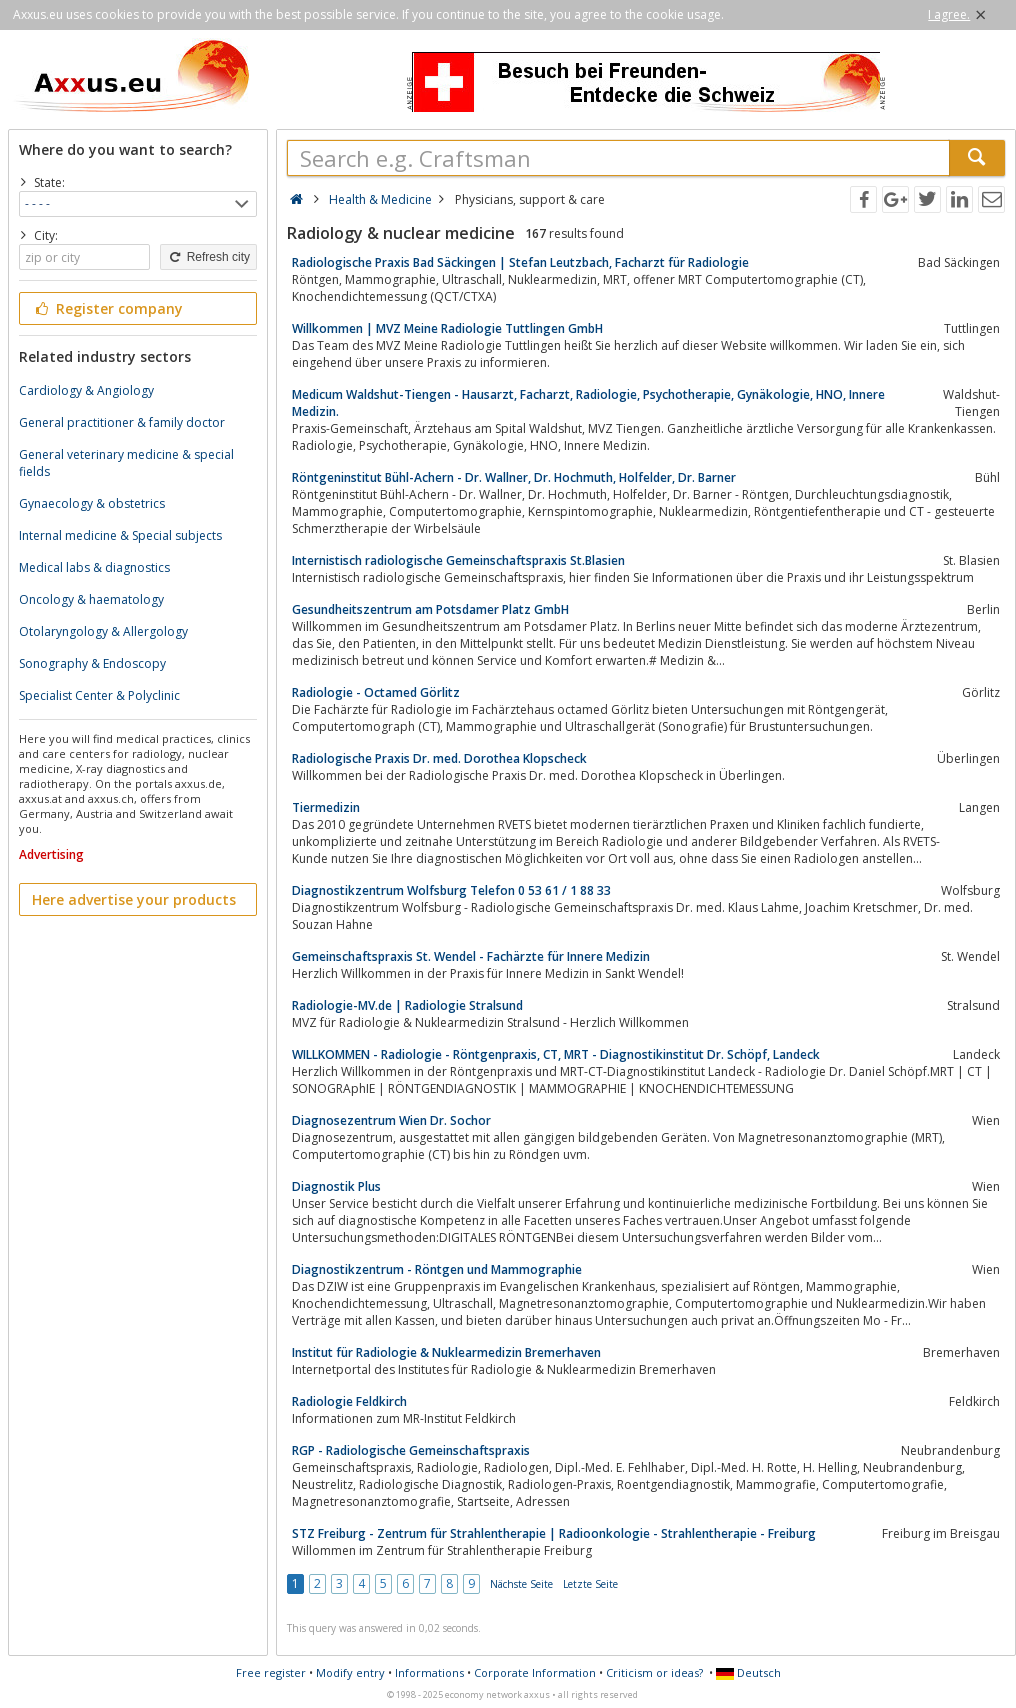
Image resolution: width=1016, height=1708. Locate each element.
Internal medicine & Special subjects (120, 535)
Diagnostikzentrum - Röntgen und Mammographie (437, 1269)
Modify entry (350, 1672)
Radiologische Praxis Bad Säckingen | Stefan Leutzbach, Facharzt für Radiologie (520, 262)
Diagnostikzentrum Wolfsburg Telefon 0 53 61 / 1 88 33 (451, 890)
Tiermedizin (326, 807)
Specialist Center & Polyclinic (99, 695)
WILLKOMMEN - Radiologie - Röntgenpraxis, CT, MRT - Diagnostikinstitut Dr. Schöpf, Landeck (556, 1054)
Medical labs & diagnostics (94, 567)
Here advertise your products (134, 899)
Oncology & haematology (91, 599)
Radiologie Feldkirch (349, 1401)
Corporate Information (535, 1672)
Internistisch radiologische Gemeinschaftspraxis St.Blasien (458, 560)
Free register (271, 1672)
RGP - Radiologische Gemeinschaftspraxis (411, 1450)
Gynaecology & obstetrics (92, 503)
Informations (429, 1672)
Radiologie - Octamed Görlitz (376, 692)
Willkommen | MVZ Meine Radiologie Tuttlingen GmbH (447, 328)
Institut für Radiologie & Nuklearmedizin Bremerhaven (446, 1352)
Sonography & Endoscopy (92, 663)
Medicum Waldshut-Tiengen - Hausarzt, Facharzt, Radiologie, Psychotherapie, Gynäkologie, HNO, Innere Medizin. (588, 403)
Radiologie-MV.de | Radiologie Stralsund (407, 1005)
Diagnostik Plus (336, 1186)
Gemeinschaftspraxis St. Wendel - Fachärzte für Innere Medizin (471, 956)
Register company (107, 308)
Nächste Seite (521, 1584)
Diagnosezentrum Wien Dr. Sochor (391, 1120)
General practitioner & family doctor (122, 422)
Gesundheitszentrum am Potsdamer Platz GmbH (430, 609)
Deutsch (748, 1672)
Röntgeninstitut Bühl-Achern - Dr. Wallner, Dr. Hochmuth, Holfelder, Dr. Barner (514, 477)
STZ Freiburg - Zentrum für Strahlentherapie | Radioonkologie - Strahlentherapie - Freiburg (554, 1533)
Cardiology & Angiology (86, 390)
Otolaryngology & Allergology (103, 631)
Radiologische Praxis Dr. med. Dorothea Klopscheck (439, 758)
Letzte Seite (590, 1584)
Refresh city (208, 257)
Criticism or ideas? (654, 1672)
